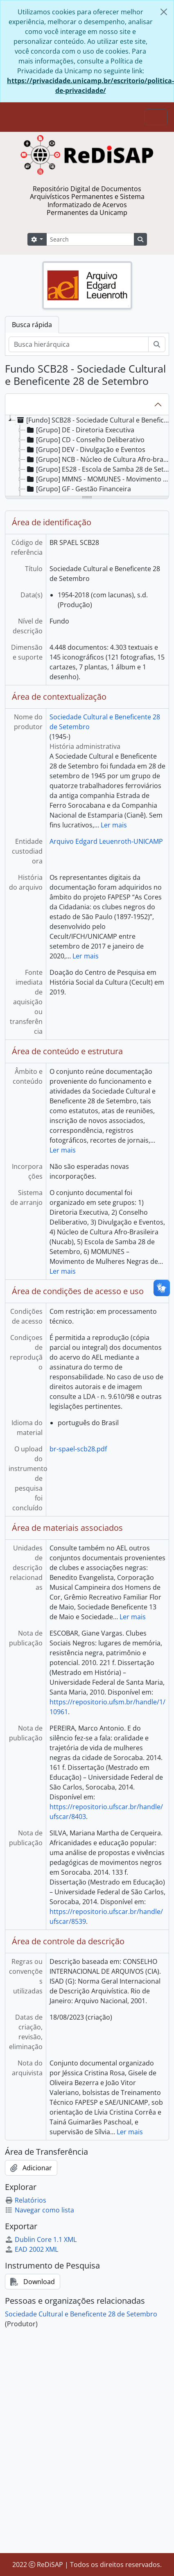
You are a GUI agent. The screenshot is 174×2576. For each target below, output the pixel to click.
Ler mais (114, 824)
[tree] (87, 456)
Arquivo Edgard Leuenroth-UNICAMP (106, 841)
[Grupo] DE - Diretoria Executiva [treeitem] (79, 430)
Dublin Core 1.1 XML (41, 2239)
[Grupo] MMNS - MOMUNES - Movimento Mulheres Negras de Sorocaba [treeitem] (99, 479)
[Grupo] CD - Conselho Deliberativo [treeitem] (85, 440)
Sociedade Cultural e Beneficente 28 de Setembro (81, 2313)
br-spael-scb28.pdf (78, 1448)
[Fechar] (164, 11)
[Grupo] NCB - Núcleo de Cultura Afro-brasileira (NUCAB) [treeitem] (99, 459)
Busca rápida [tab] (32, 324)
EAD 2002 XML (31, 2249)
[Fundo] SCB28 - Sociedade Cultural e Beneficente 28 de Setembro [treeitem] (94, 420)
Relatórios (25, 2200)
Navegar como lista (39, 2209)
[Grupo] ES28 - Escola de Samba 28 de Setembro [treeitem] (99, 469)
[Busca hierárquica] (79, 344)
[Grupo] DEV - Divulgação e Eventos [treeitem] (85, 449)
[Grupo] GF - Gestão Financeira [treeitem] (78, 489)
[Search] (90, 239)
